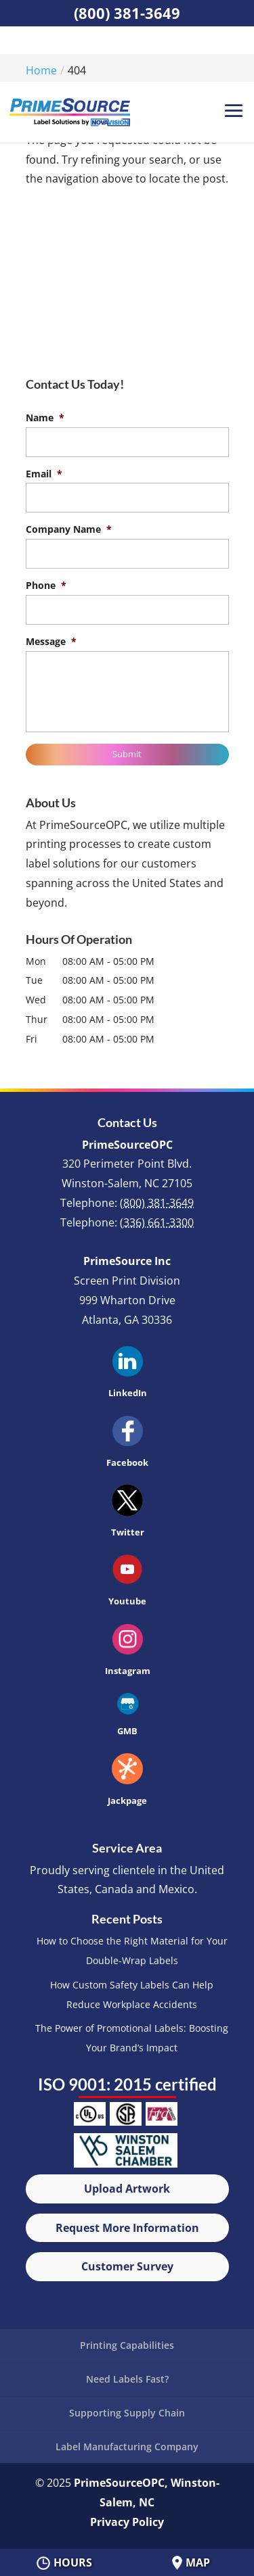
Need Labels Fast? (127, 2378)
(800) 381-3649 (127, 13)
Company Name (69, 529)
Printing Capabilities (127, 2345)
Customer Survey (127, 2266)
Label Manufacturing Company (127, 2446)
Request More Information (127, 2227)
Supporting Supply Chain (127, 2412)
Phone (46, 585)
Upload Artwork (127, 2188)
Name (45, 418)
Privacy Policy (127, 2521)
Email (44, 474)
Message (51, 642)
